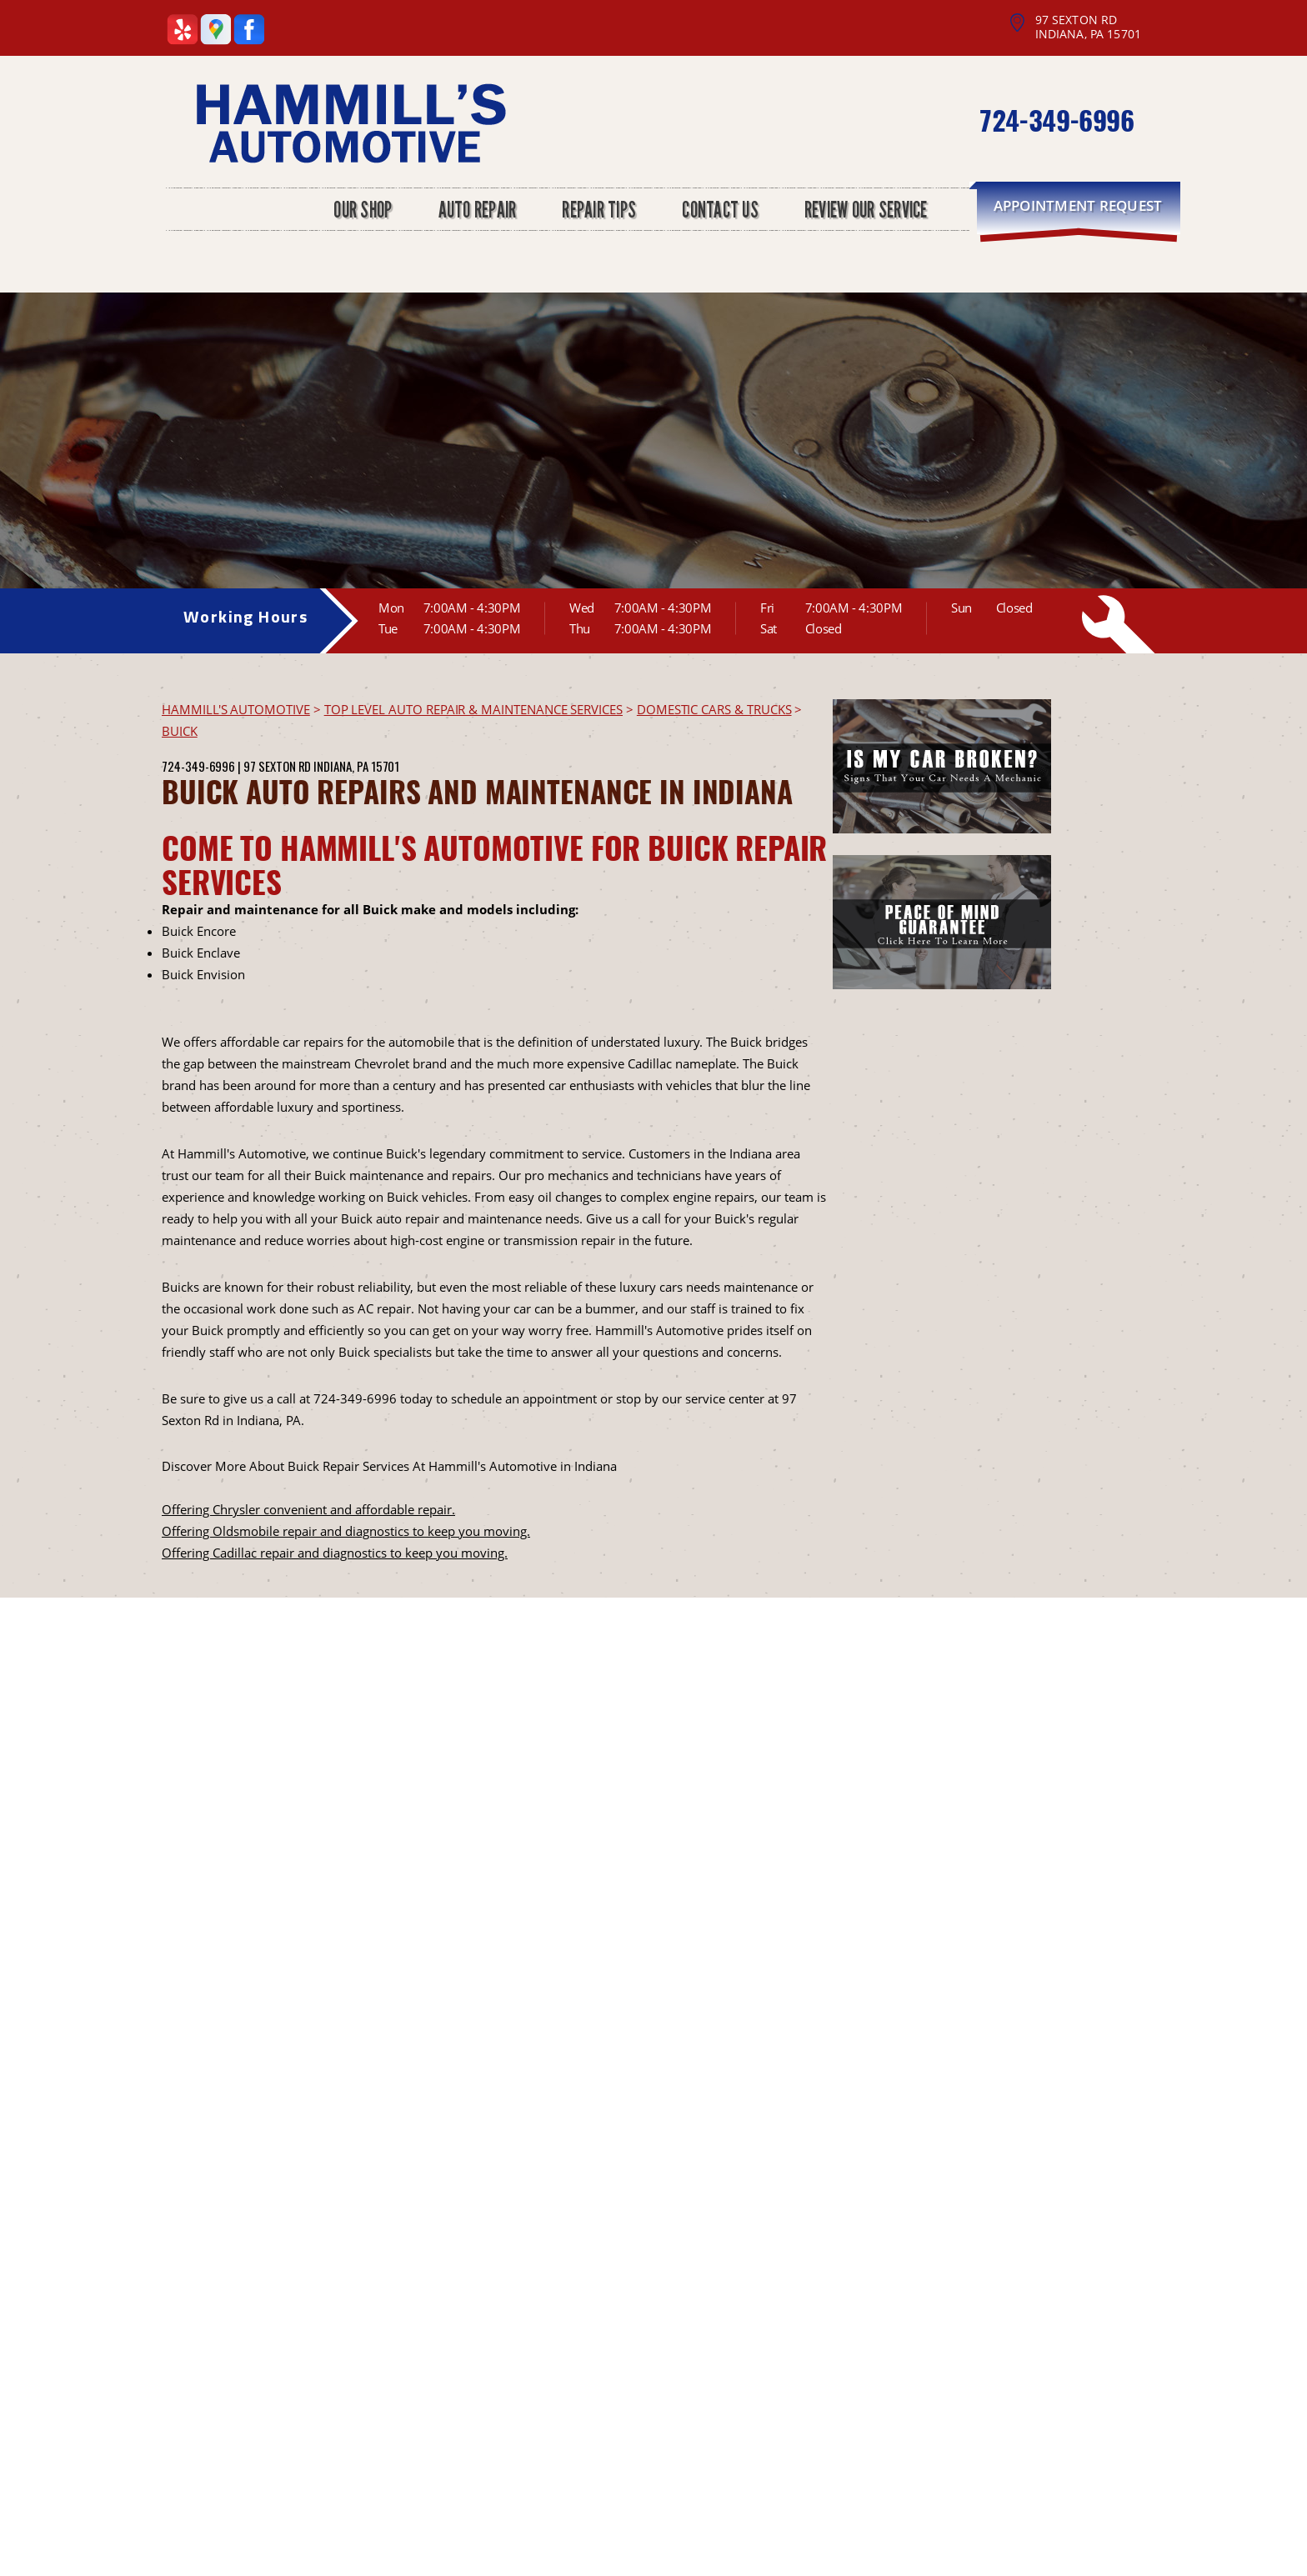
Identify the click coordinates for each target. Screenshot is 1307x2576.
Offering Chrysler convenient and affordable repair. (308, 1509)
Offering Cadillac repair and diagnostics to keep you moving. (335, 1552)
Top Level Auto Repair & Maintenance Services (473, 709)
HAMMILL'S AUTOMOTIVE (236, 709)
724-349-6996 (1056, 119)
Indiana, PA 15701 (356, 766)
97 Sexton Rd (277, 766)
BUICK (180, 731)
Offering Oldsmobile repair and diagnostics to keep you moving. (346, 1531)
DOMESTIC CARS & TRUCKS (714, 709)
